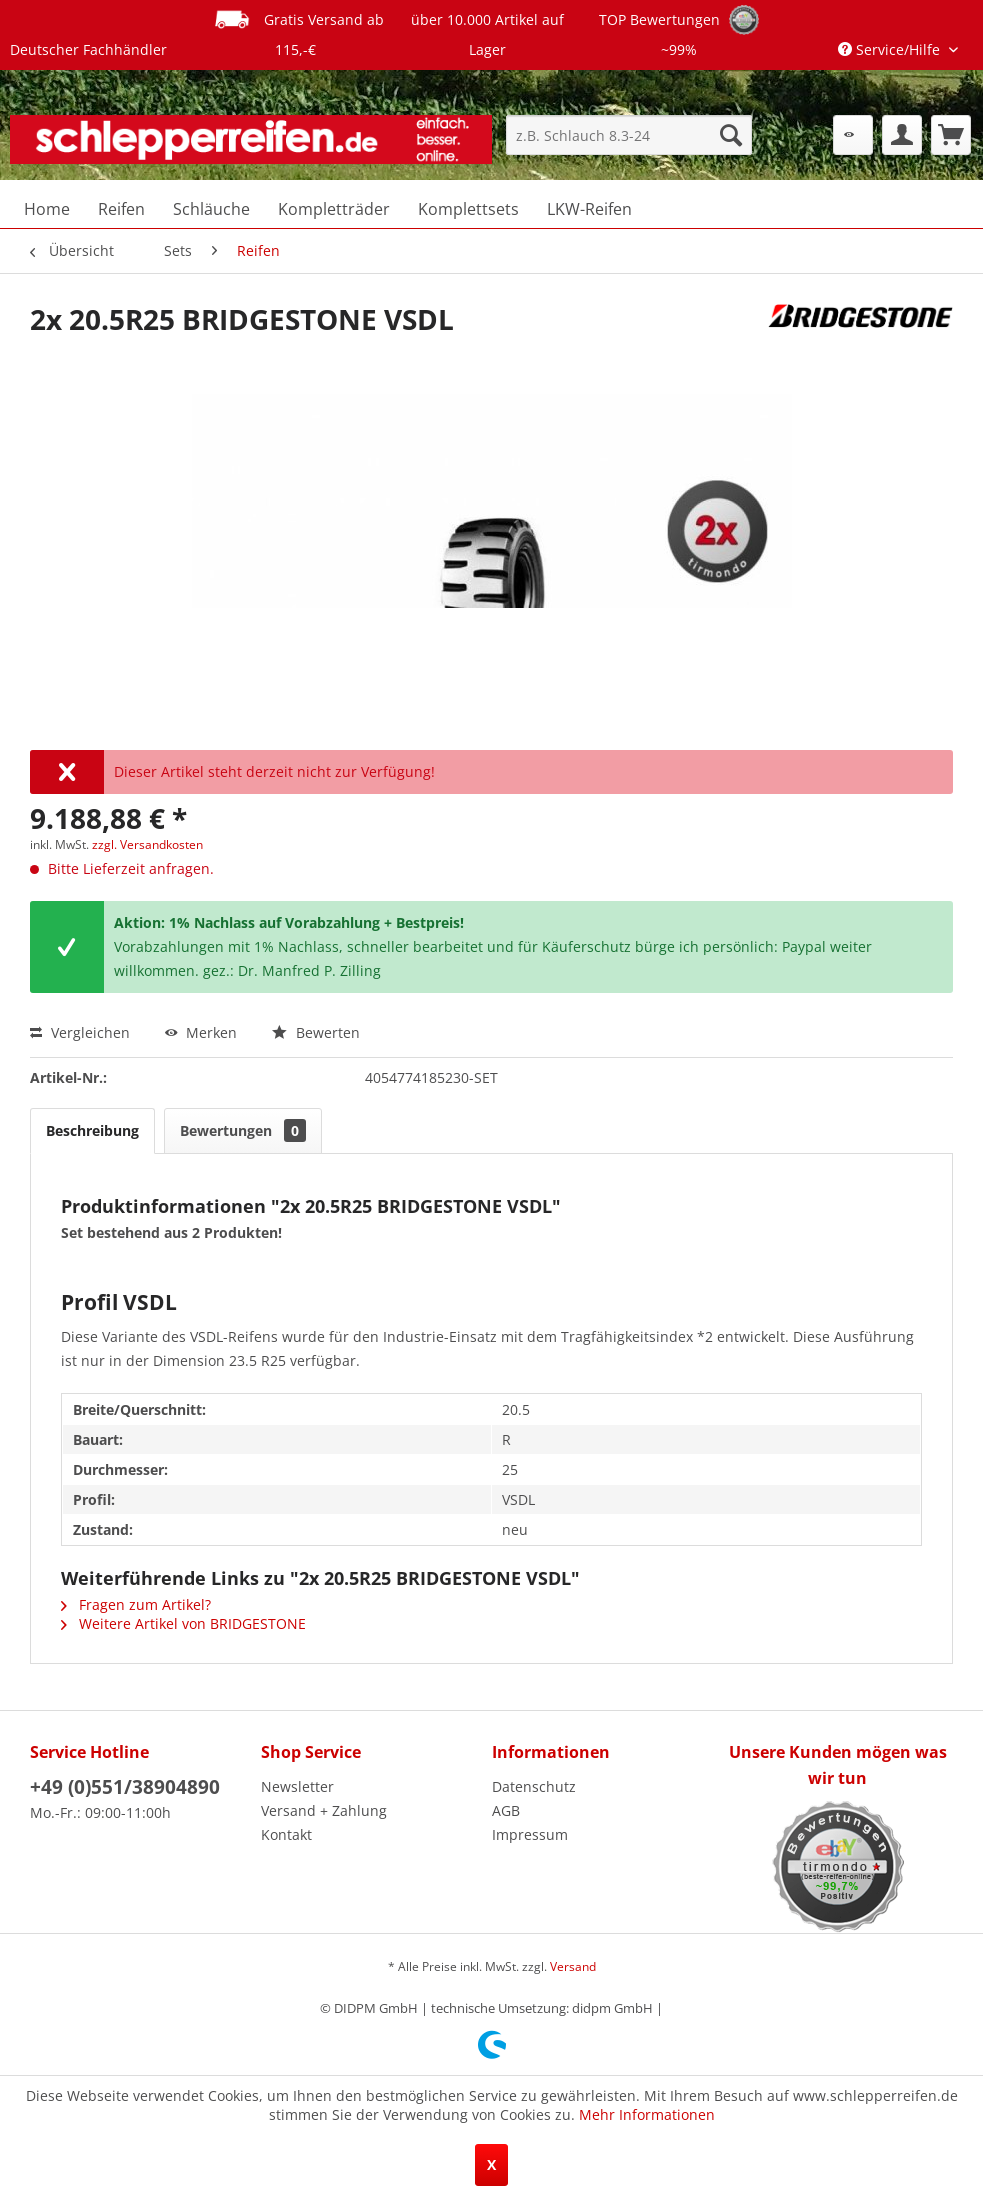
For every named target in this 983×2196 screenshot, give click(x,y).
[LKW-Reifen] (589, 209)
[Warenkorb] (951, 135)
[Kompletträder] (334, 209)
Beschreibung (92, 1130)
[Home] (47, 209)
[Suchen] (731, 135)
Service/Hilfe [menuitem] (891, 49)
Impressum (530, 1834)
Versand (573, 1966)
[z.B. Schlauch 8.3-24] (629, 135)
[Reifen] (121, 209)
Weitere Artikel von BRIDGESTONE (183, 1623)
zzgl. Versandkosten (147, 844)
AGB (506, 1810)
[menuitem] (629, 135)
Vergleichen (80, 1032)
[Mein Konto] (902, 135)
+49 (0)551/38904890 (125, 1787)
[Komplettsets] (468, 209)
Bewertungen (243, 1130)
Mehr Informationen (647, 2114)
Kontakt (286, 1834)
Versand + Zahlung (324, 1810)
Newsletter (297, 1786)
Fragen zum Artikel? (136, 1604)
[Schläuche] (211, 209)
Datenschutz (534, 1786)
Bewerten (316, 1032)
